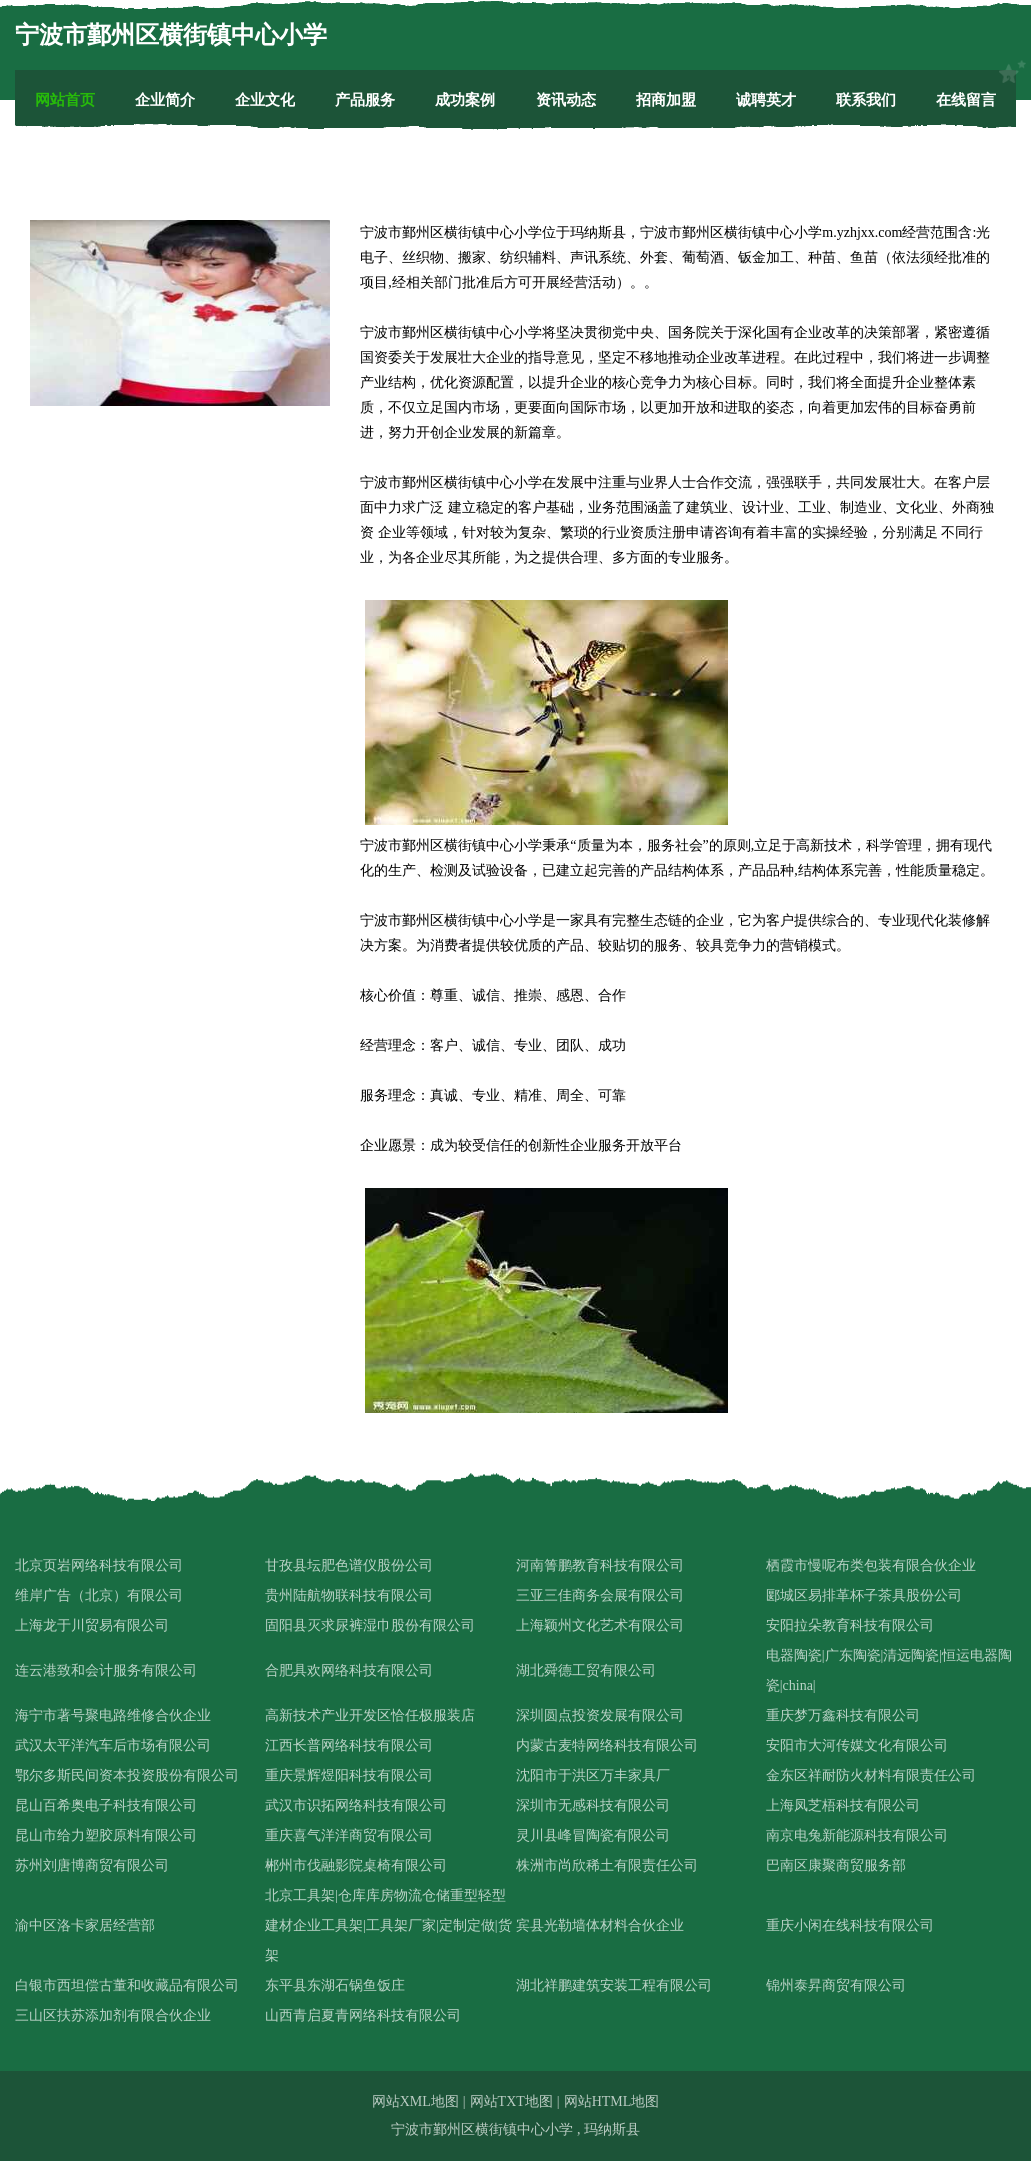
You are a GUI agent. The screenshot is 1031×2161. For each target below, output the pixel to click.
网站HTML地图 (612, 2101)
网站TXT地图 (511, 2101)
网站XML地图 (415, 2101)
